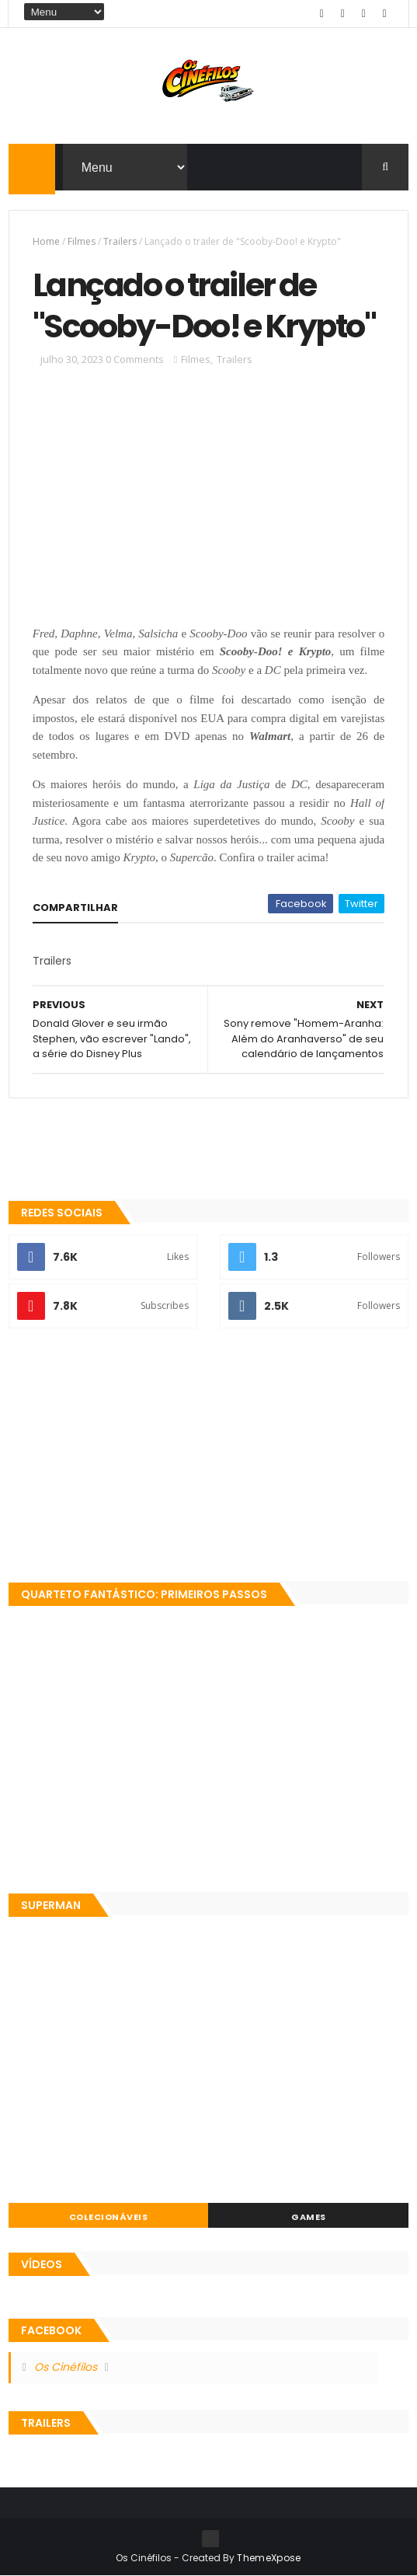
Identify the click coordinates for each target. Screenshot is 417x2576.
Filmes (82, 241)
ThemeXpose (269, 2557)
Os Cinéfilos (65, 2367)
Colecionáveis (108, 2217)
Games (308, 2217)
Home (46, 241)
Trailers (120, 241)
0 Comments (135, 359)
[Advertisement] (209, 1456)
